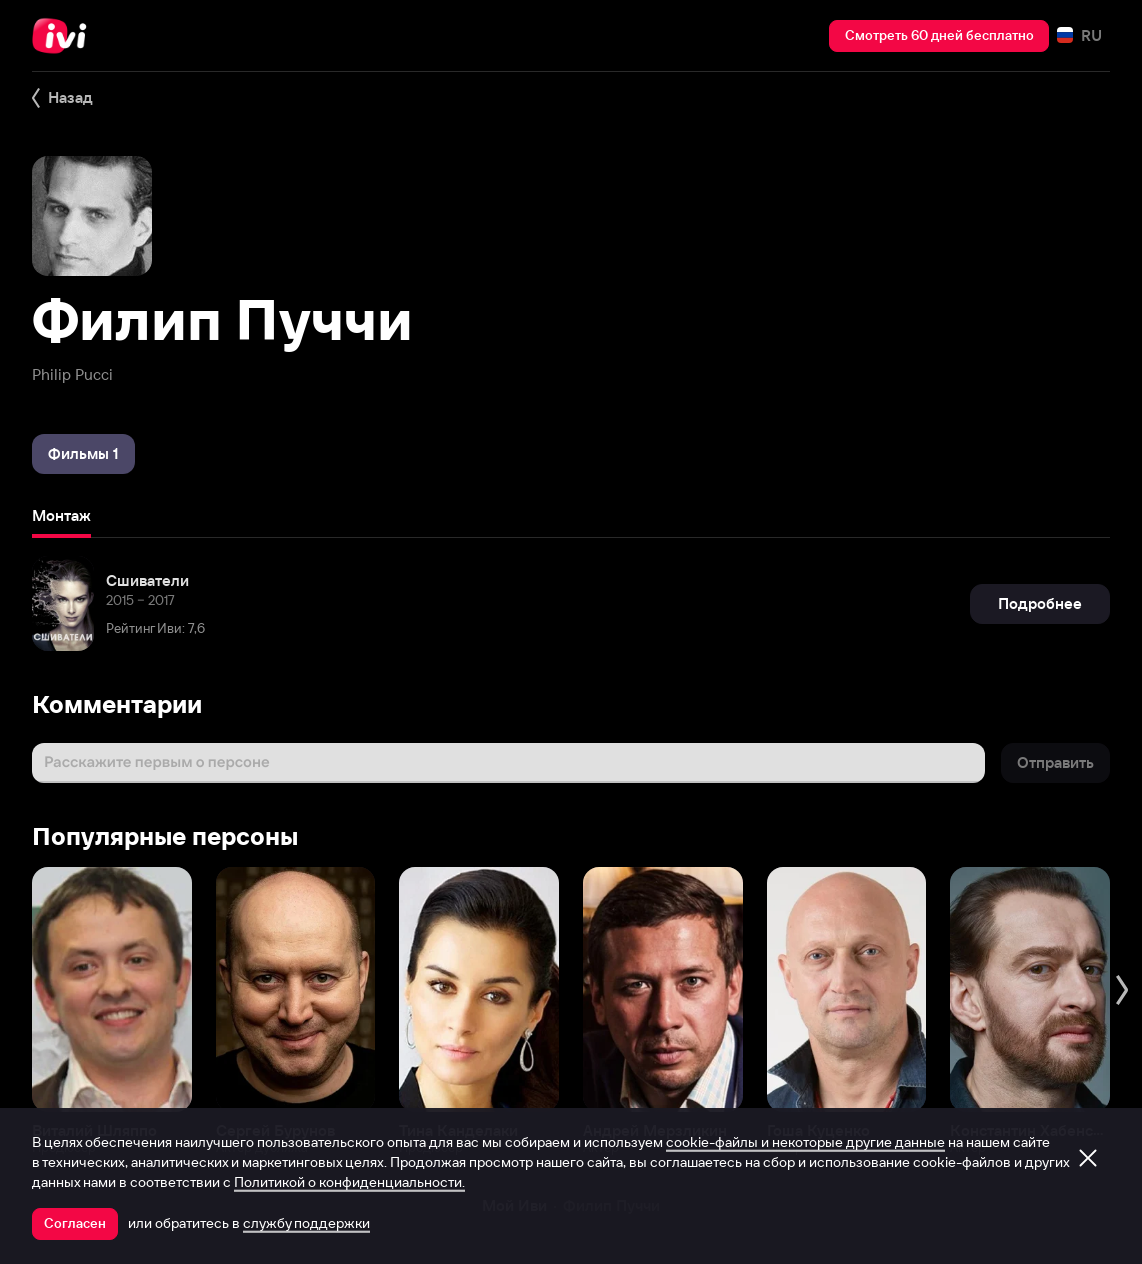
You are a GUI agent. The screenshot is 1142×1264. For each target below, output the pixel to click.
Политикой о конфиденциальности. (349, 1182)
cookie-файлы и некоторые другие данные (805, 1142)
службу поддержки (306, 1223)
